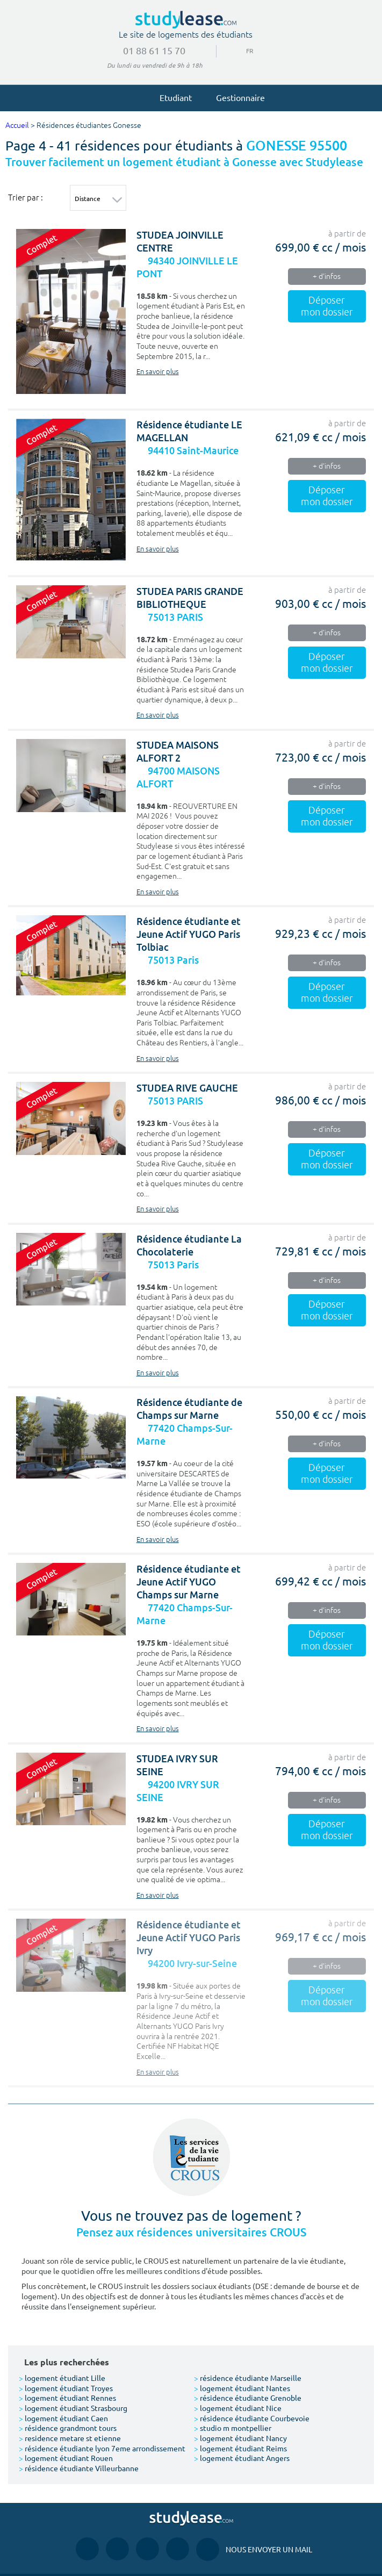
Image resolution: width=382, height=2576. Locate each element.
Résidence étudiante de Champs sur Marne (189, 1409)
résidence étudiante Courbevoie (251, 2418)
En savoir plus (157, 372)
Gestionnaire (235, 97)
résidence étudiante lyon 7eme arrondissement (102, 2448)
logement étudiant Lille (62, 2378)
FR (245, 50)
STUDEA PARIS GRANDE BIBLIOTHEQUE (189, 598)
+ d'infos (327, 276)
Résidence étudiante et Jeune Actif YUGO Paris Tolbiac (188, 934)
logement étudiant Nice (238, 2408)
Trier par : (25, 197)
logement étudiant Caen (63, 2418)
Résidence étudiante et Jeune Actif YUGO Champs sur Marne (188, 1582)
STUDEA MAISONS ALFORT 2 (177, 751)
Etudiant (171, 97)
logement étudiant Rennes (67, 2397)
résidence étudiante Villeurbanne (79, 2468)
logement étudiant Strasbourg (73, 2408)
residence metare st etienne (70, 2438)
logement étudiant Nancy (240, 2438)
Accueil (17, 125)
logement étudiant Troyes (66, 2388)
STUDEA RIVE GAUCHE (187, 1088)
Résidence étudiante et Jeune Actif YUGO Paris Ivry (188, 1938)
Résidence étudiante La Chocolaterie (189, 1245)
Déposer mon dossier (327, 306)
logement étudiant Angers (242, 2458)
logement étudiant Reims (240, 2448)
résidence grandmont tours (68, 2428)
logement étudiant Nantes (242, 2388)
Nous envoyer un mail (254, 2549)
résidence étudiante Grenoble (247, 2397)
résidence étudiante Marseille (247, 2378)
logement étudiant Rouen (66, 2458)
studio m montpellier (232, 2428)
